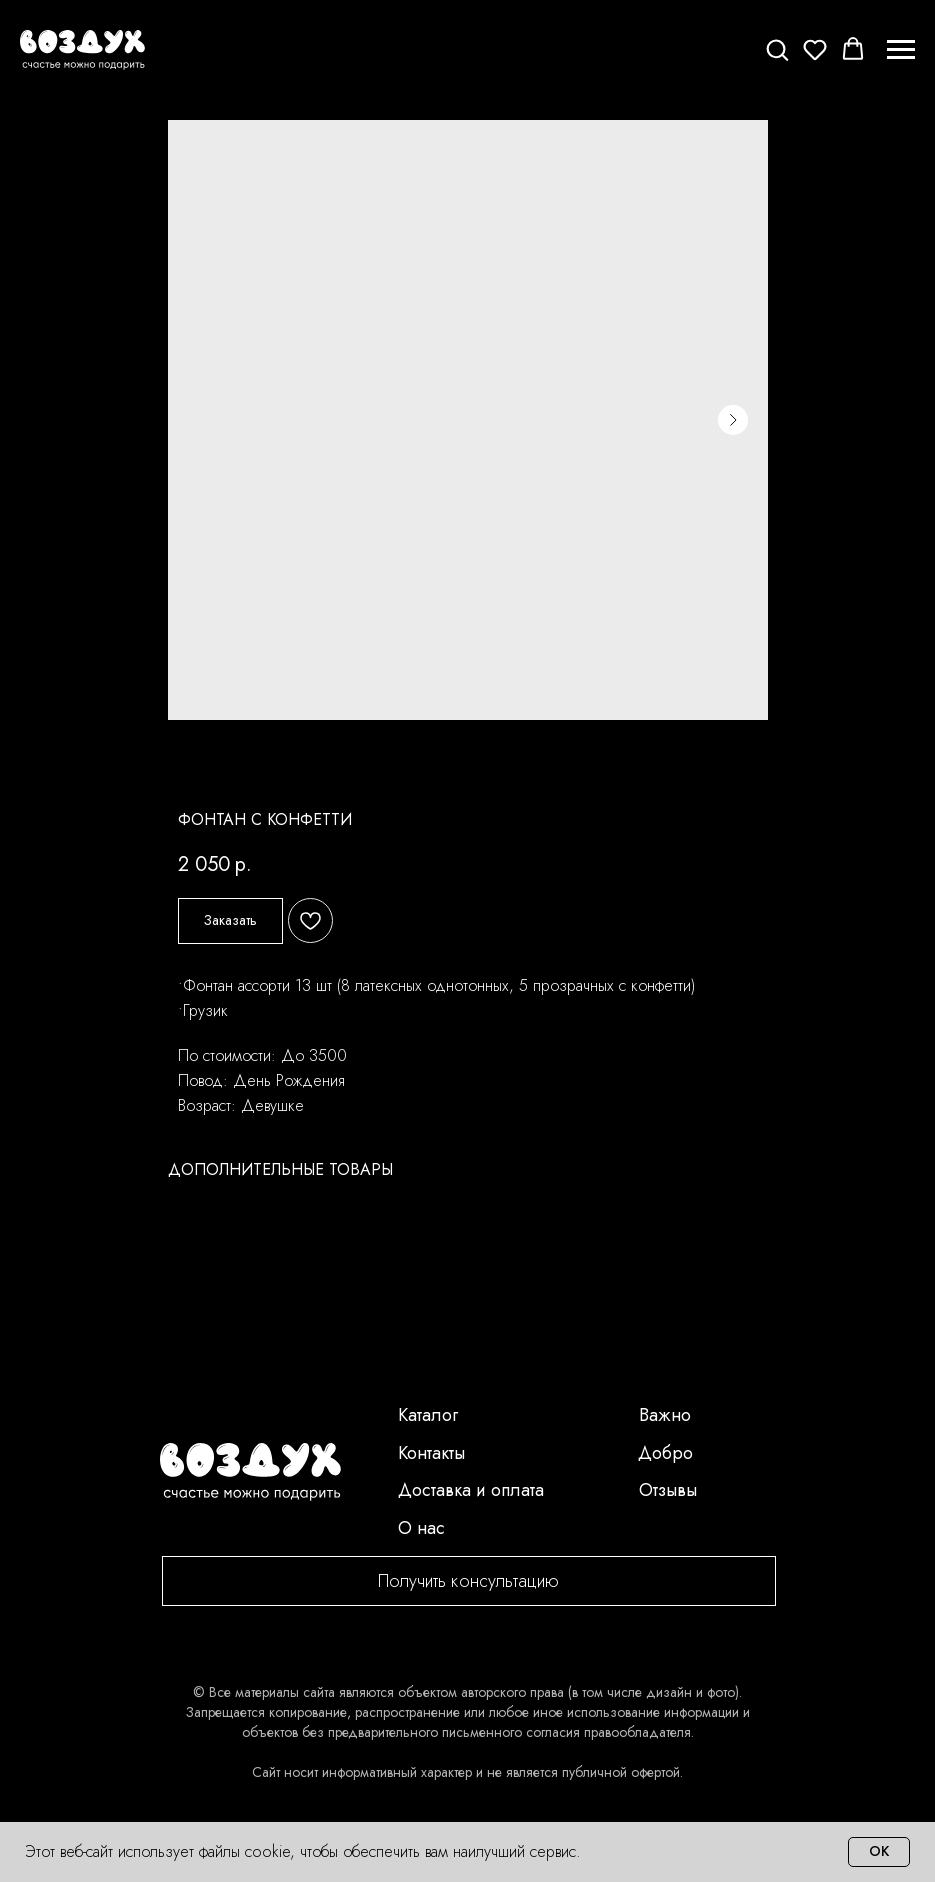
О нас (421, 1528)
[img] (250, 1472)
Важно (665, 1415)
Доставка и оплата (471, 1490)
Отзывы (668, 1490)
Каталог (428, 1415)
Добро (665, 1453)
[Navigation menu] (901, 50)
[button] (777, 49)
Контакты (431, 1453)
